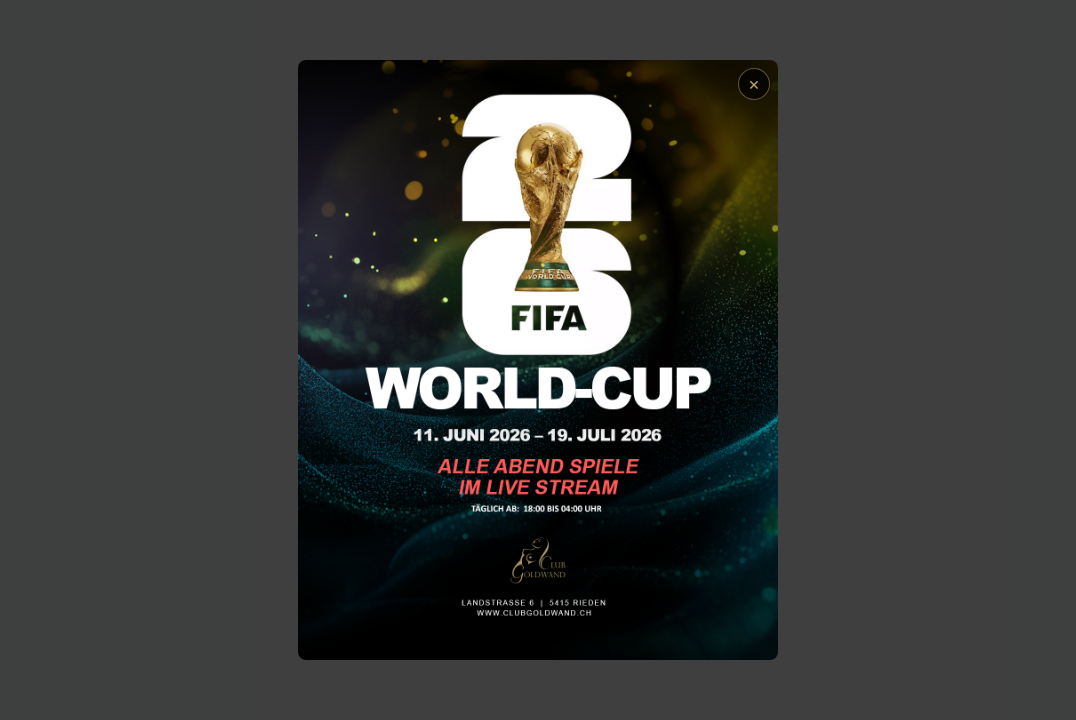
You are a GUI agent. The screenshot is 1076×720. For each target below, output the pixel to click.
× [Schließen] (754, 83)
